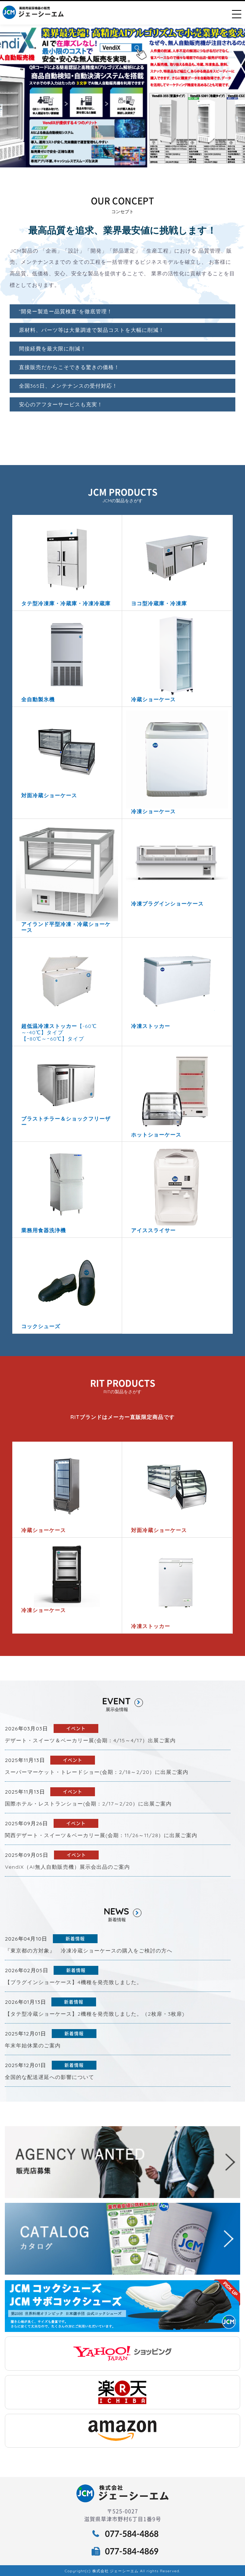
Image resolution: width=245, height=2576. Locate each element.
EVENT (122, 1701)
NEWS (122, 1911)
